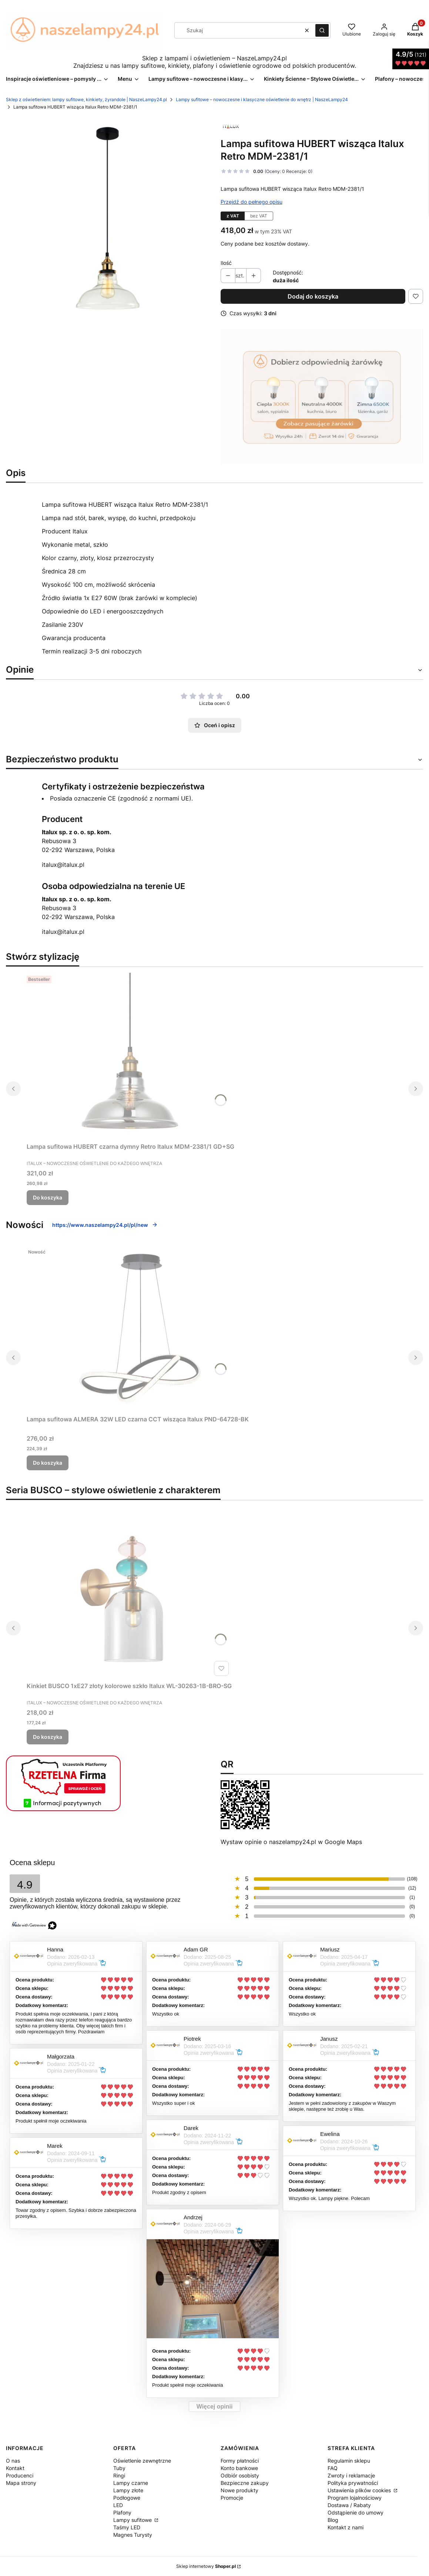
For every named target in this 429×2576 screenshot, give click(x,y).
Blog (333, 2520)
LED (118, 2505)
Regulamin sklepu (349, 2460)
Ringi (119, 2475)
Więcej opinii (215, 2406)
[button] (322, 30)
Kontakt (15, 2468)
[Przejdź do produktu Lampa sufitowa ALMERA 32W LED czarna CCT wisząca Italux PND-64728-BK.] (137, 1328)
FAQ (333, 2468)
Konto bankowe (239, 2468)
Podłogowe (126, 2498)
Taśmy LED (126, 2527)
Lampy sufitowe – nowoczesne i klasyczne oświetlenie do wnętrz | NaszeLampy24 (262, 99)
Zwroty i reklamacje (351, 2475)
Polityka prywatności (353, 2483)
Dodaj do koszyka (313, 296)
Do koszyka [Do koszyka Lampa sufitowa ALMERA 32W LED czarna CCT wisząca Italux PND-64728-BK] (47, 1463)
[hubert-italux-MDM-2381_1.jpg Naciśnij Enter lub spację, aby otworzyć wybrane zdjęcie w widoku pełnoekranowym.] (107, 218)
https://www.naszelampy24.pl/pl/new (105, 1225)
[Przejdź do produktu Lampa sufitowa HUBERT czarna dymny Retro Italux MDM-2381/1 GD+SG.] (130, 1056)
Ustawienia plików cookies (360, 2490)
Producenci (19, 2475)
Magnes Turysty (132, 2535)
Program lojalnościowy (355, 2498)
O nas (13, 2460)
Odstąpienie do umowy (355, 2512)
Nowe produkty (239, 2490)
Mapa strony (21, 2483)
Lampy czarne (130, 2483)
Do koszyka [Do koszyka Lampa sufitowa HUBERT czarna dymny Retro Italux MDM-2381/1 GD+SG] (47, 1197)
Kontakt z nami (345, 2527)
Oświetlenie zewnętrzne (142, 2460)
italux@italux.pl (63, 864)
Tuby (119, 2468)
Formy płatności (240, 2460)
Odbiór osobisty (240, 2475)
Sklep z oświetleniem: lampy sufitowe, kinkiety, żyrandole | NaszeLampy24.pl (86, 99)
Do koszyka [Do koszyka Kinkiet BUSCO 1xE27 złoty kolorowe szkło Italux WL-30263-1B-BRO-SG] (47, 1737)
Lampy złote (128, 2490)
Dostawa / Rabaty (349, 2505)
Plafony (122, 2512)
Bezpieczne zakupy (245, 2483)
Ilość (226, 263)
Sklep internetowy (206, 2566)
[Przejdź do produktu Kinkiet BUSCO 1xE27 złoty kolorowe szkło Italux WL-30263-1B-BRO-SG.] (129, 1595)
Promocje (232, 2498)
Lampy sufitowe (133, 2520)
